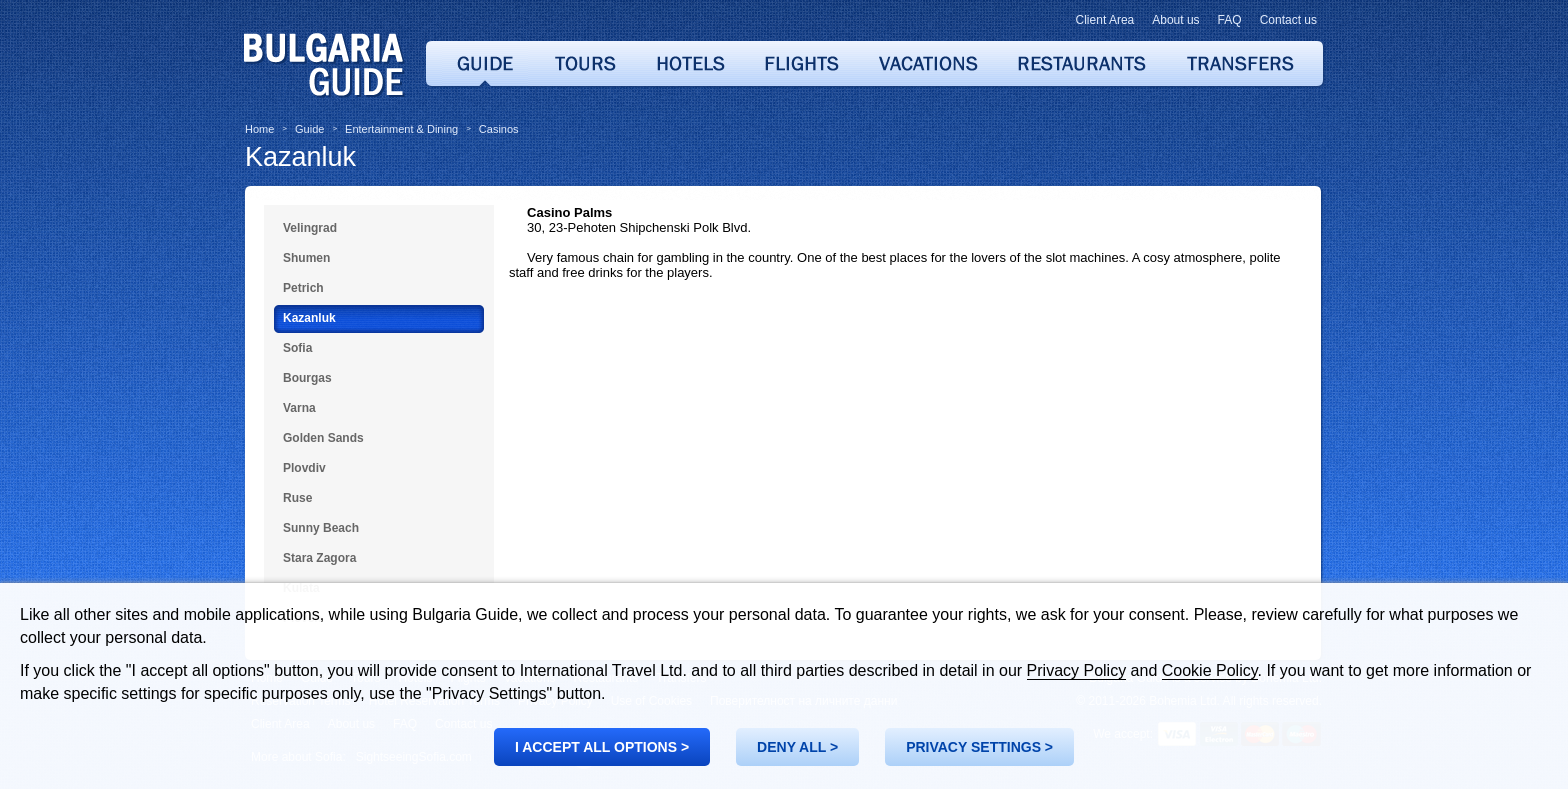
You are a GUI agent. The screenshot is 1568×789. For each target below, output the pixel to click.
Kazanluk (300, 157)
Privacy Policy (1077, 670)
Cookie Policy (1210, 670)
